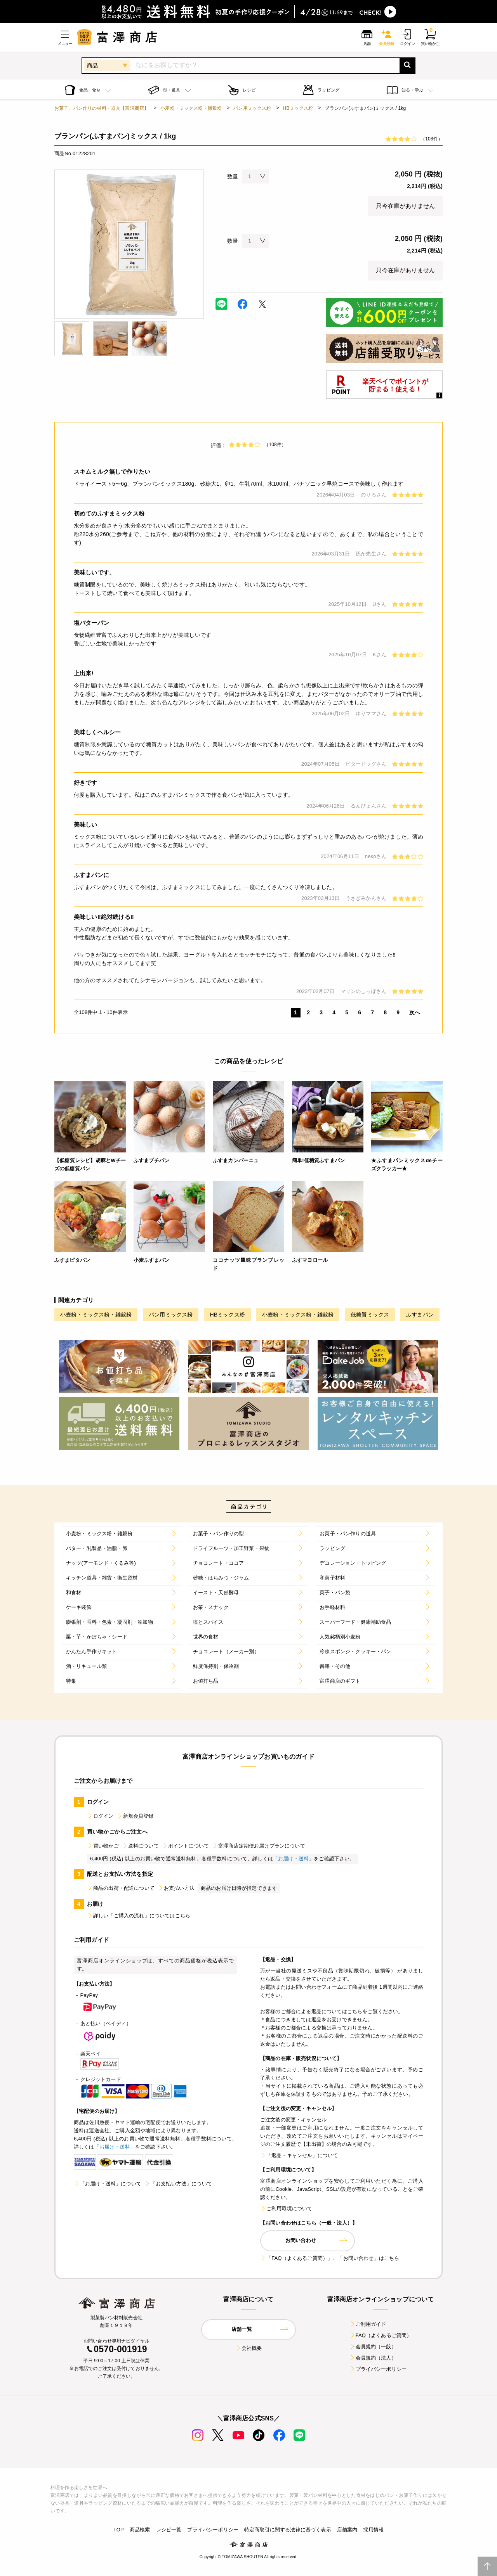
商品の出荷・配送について (121, 1888)
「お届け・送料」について (107, 2184)
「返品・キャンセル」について (299, 2155)
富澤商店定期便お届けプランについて (258, 1846)
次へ (414, 1012)
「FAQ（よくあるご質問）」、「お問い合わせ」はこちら (329, 2258)
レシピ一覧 (169, 2530)
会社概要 (248, 2348)
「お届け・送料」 (293, 1859)
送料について (140, 1846)
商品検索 (140, 2530)
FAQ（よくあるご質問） (380, 2335)
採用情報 (373, 2530)
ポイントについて (185, 1846)
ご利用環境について (286, 2208)
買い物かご (103, 1846)
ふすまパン (420, 1314)
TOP (118, 2530)
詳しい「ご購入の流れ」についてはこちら (138, 1916)
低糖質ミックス (370, 1314)
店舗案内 (347, 2530)
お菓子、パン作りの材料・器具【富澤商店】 (101, 108)
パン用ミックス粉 (252, 108)
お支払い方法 (176, 1888)
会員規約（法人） (372, 2358)
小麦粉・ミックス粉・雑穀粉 (191, 108)
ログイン (100, 1816)
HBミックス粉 (298, 108)
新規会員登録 (135, 1816)
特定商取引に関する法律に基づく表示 (287, 2530)
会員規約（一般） (372, 2346)
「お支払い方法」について (178, 2184)
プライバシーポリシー (378, 2369)
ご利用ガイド (367, 2324)
